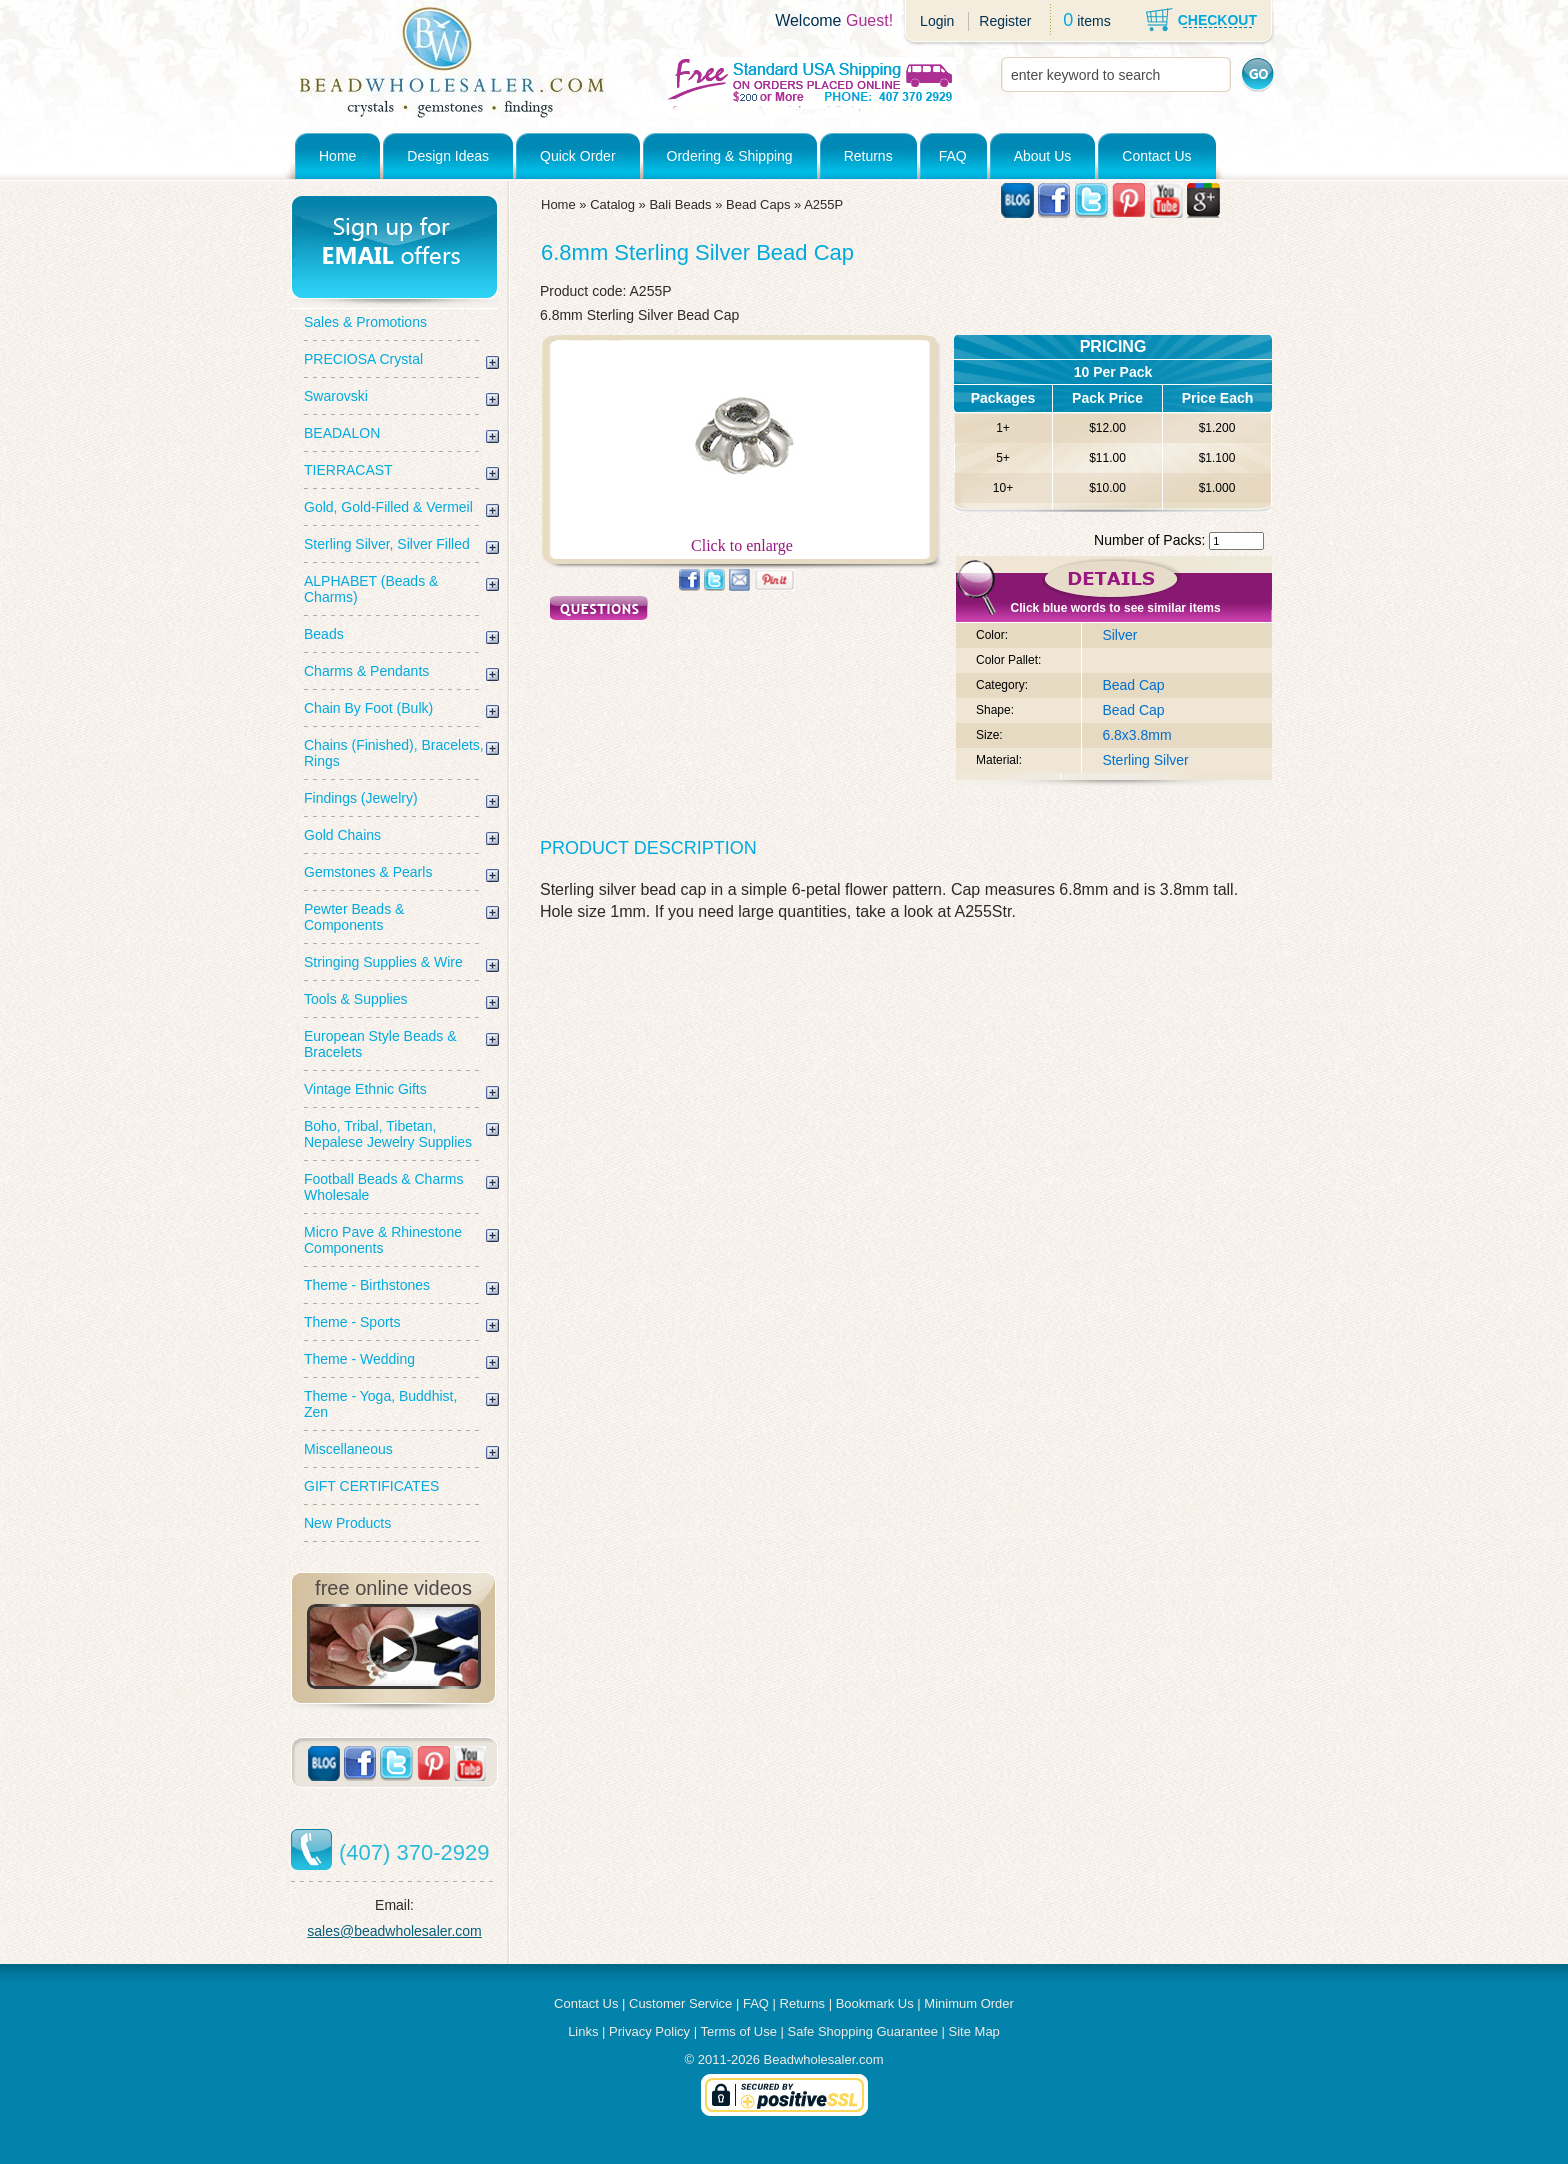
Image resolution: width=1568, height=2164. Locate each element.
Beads (324, 634)
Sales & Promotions (365, 322)
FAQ (953, 156)
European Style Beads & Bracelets (380, 1044)
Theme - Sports (352, 1322)
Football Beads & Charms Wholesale (384, 1187)
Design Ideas (448, 156)
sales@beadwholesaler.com (394, 1931)
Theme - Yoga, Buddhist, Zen (380, 1404)
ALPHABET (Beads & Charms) (371, 589)
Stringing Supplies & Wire (383, 962)
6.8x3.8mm (1136, 735)
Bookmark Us (875, 2003)
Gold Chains (342, 835)
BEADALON (342, 433)
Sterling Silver (1145, 760)
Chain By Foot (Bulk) (368, 708)
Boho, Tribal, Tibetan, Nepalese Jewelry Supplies (388, 1134)
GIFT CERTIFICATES (371, 1486)
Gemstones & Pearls (368, 872)
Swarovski (336, 396)
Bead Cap (1133, 685)
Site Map (974, 2031)
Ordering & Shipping (730, 156)
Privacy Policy (649, 2031)
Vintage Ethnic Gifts (365, 1089)
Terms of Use (738, 2031)
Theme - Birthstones (367, 1285)
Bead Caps (758, 204)
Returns (868, 156)
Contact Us (1156, 156)
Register (1005, 21)
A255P (823, 204)
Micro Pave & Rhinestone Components (383, 1240)
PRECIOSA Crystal (363, 359)
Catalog (612, 204)
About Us (1043, 156)
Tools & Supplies (356, 999)
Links (583, 2031)
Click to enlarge (742, 538)
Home (337, 156)
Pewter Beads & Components (354, 917)
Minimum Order (969, 2003)
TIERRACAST (348, 470)
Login (937, 21)
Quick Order (577, 156)
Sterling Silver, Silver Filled (387, 544)
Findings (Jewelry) (361, 798)
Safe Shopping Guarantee (863, 2031)
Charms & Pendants (366, 671)
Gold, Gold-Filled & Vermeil (388, 507)
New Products (347, 1523)
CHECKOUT (1217, 20)
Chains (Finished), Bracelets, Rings (394, 753)
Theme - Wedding (359, 1359)
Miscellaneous (348, 1449)
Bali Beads (680, 204)
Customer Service (680, 2003)
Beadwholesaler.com (824, 2059)
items (1093, 21)
